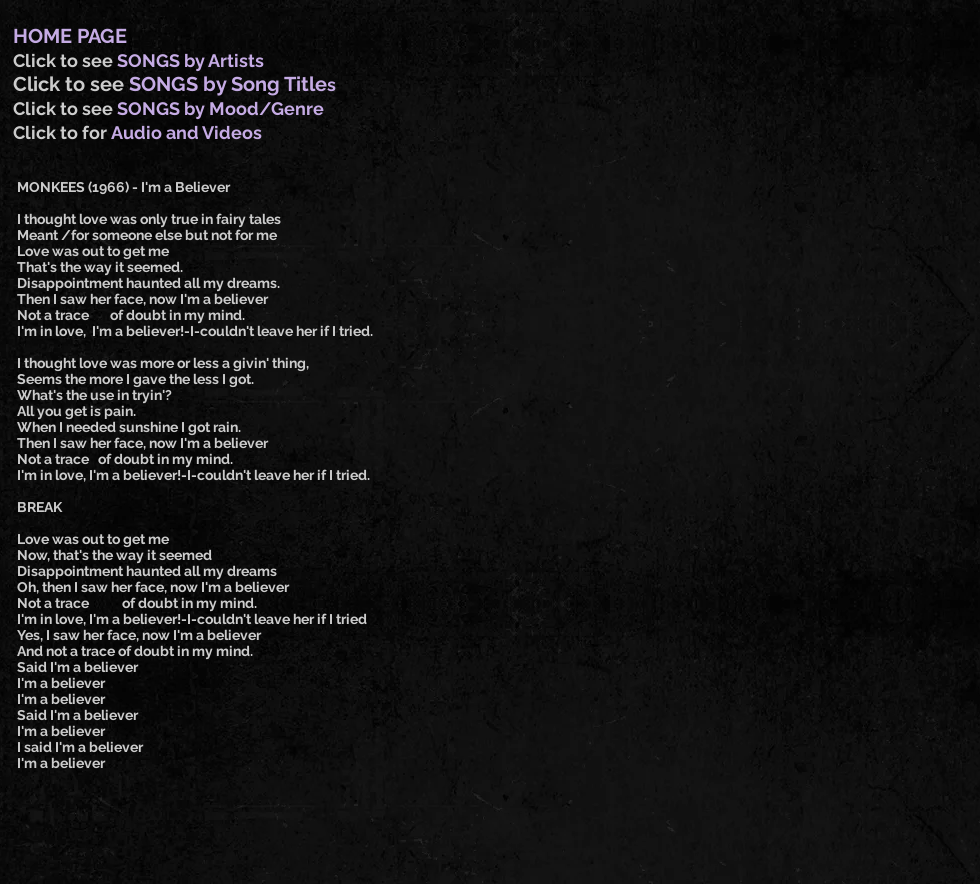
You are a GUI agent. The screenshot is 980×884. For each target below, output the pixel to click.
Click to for (62, 132)
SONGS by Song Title (228, 84)
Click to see (65, 60)
